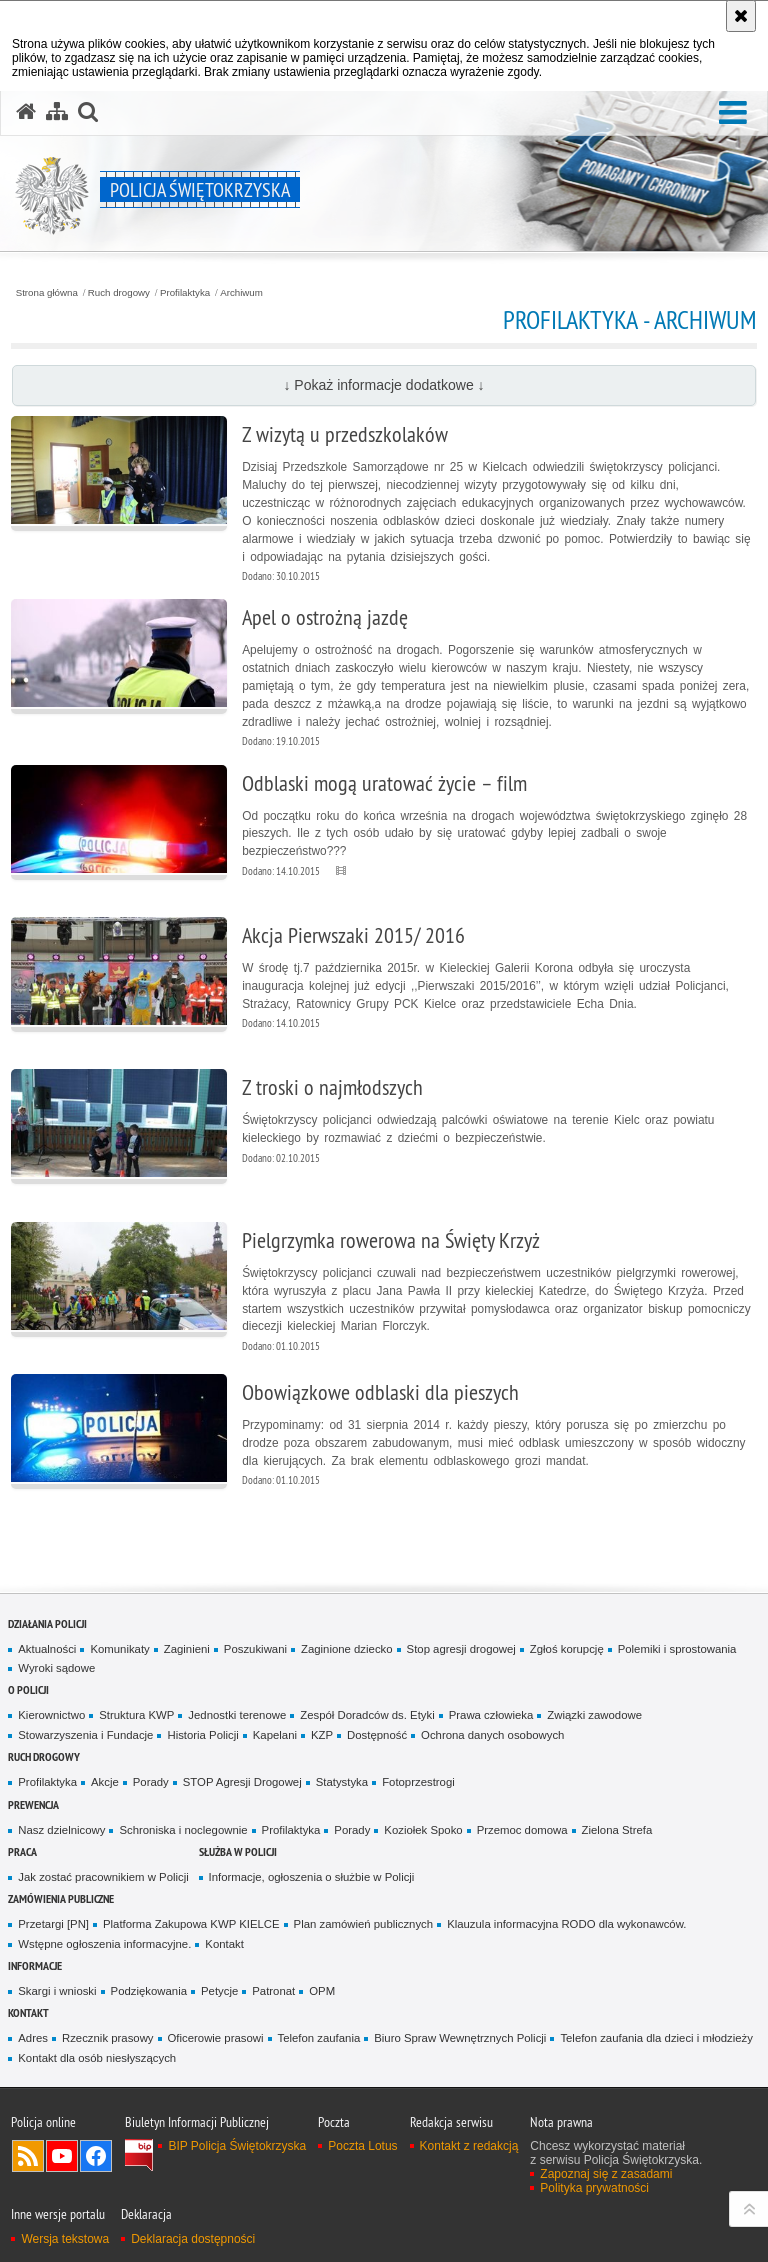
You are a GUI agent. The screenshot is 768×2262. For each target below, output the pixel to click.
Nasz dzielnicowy (61, 1830)
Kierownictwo (51, 1715)
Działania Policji (47, 1623)
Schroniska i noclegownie (183, 1830)
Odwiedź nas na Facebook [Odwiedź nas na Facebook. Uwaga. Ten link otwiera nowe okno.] (96, 2156)
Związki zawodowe (594, 1715)
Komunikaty (119, 1649)
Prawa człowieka (491, 1715)
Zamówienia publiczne (61, 1898)
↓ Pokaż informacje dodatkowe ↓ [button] (383, 385)
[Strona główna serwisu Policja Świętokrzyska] (26, 112)
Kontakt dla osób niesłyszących (97, 2058)
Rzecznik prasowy (108, 2038)
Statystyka (342, 1782)
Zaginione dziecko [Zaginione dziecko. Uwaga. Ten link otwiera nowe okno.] (347, 1649)
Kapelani (275, 1735)
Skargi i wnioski (57, 1991)
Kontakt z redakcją (469, 2146)
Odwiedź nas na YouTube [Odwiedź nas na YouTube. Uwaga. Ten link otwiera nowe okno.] (62, 2156)
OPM (322, 1991)
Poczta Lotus (362, 2146)
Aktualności (47, 1649)
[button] (733, 113)
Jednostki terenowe (237, 1715)
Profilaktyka (185, 293)
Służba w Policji (238, 1851)
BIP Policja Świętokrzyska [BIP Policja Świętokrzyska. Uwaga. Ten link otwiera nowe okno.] (237, 2146)
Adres (33, 2038)
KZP (322, 1735)
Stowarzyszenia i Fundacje (85, 1735)
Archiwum (241, 293)
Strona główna (47, 293)
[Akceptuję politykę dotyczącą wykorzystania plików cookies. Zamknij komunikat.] (741, 16)
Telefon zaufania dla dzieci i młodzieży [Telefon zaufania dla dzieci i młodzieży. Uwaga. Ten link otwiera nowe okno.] (656, 2038)
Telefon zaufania (319, 2038)
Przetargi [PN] (53, 1924)
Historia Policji (202, 1735)
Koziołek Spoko (423, 1830)
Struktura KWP (136, 1715)
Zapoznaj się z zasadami (606, 2174)
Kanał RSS (28, 2156)
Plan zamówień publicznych (364, 1924)
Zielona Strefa (617, 1830)
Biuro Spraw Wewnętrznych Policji (460, 2038)
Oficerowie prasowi (216, 2038)
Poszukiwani (255, 1649)
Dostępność (377, 1735)
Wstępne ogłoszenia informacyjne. (104, 1944)
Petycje (219, 1991)
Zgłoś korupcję (567, 1649)
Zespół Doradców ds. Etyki (367, 1715)
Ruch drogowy (119, 293)
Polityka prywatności (594, 2188)
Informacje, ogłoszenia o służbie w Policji (312, 1877)
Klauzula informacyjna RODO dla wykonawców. (566, 1924)
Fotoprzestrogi (418, 1782)
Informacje (35, 1965)
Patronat (273, 1991)
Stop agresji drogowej (461, 1649)
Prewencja (33, 1804)
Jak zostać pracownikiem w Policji (103, 1877)
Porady (151, 1782)
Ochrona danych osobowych (492, 1735)
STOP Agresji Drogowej (242, 1782)
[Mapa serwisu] (57, 112)
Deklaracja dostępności (193, 2239)
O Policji (28, 1689)
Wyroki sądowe (56, 1668)
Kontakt (224, 1944)
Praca (22, 1851)
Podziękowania (149, 1991)
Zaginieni (187, 1649)
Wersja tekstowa (65, 2239)
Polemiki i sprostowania (677, 1649)
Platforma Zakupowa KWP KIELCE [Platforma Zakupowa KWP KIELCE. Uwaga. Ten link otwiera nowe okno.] (191, 1924)
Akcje (105, 1782)
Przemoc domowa (522, 1830)
